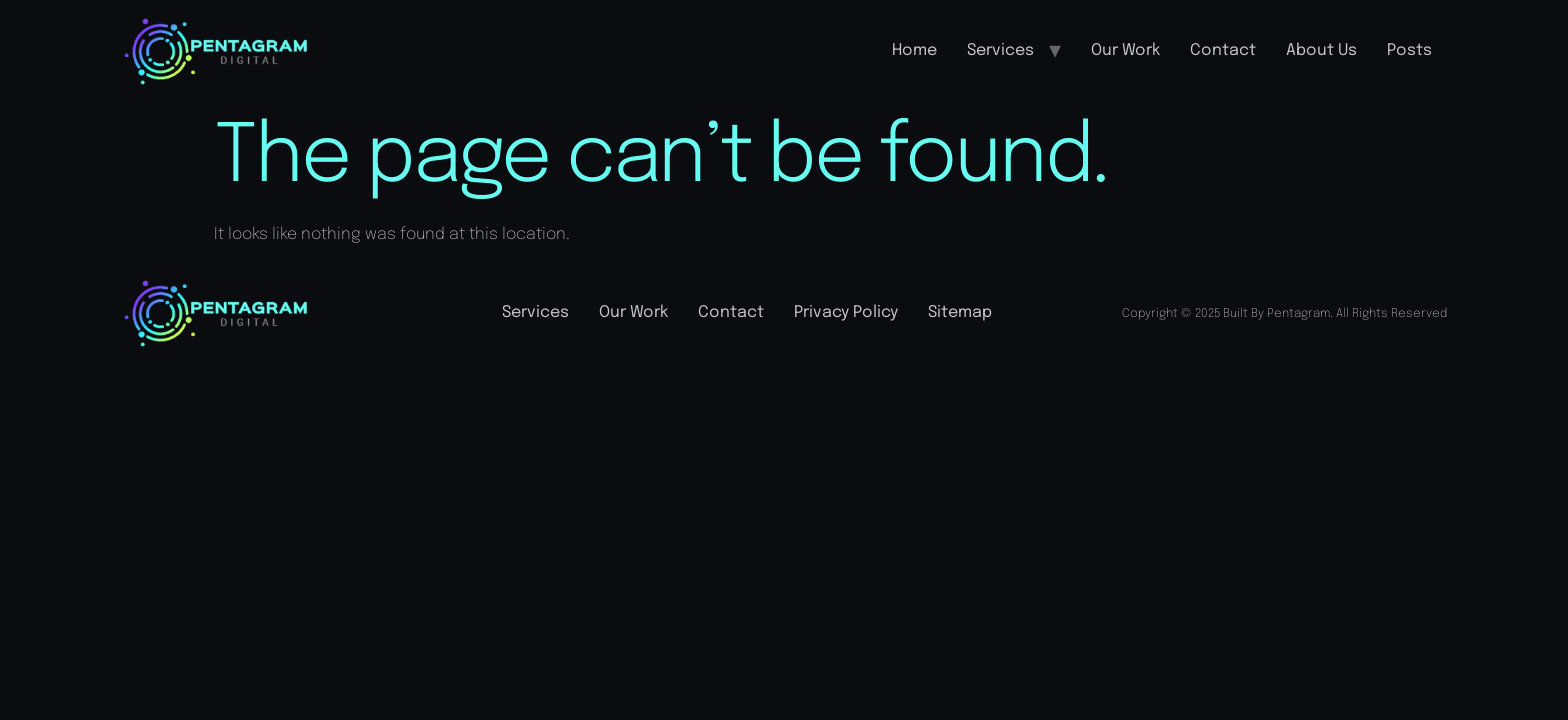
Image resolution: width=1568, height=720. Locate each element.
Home (914, 50)
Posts (1409, 50)
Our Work (1125, 50)
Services (1000, 50)
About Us (1321, 50)
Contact (1223, 50)
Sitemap (960, 312)
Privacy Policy (846, 312)
